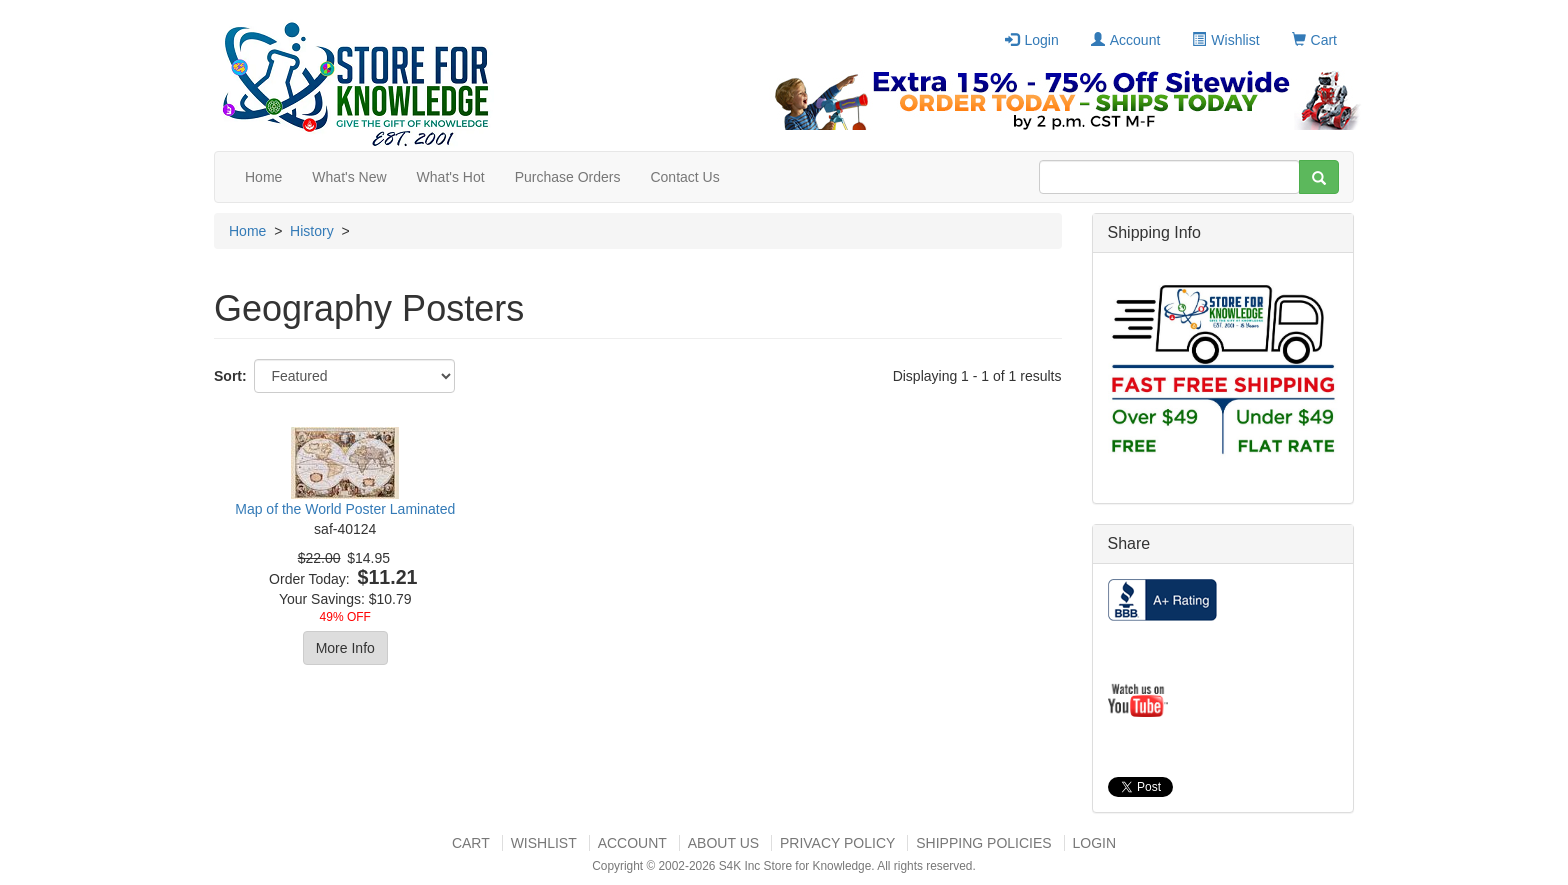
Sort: (230, 376)
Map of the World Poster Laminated (345, 509)
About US (723, 843)
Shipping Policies (983, 843)
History (312, 231)
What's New (349, 177)
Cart (1314, 40)
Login (1031, 40)
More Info (345, 648)
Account (1126, 40)
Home (263, 177)
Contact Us (684, 177)
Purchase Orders (568, 177)
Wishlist (1225, 40)
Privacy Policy (837, 843)
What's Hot (451, 177)
